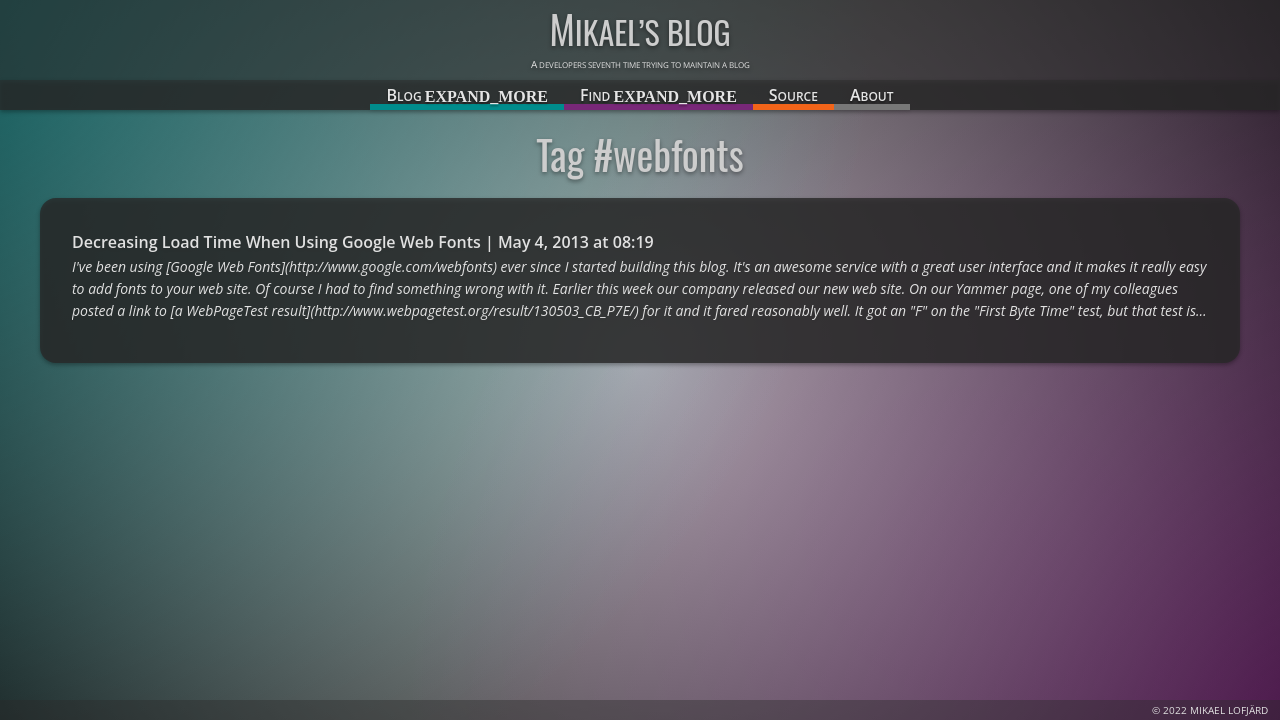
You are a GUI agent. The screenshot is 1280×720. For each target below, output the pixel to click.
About (872, 95)
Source (793, 95)
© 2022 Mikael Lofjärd (1210, 710)
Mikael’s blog (639, 31)
